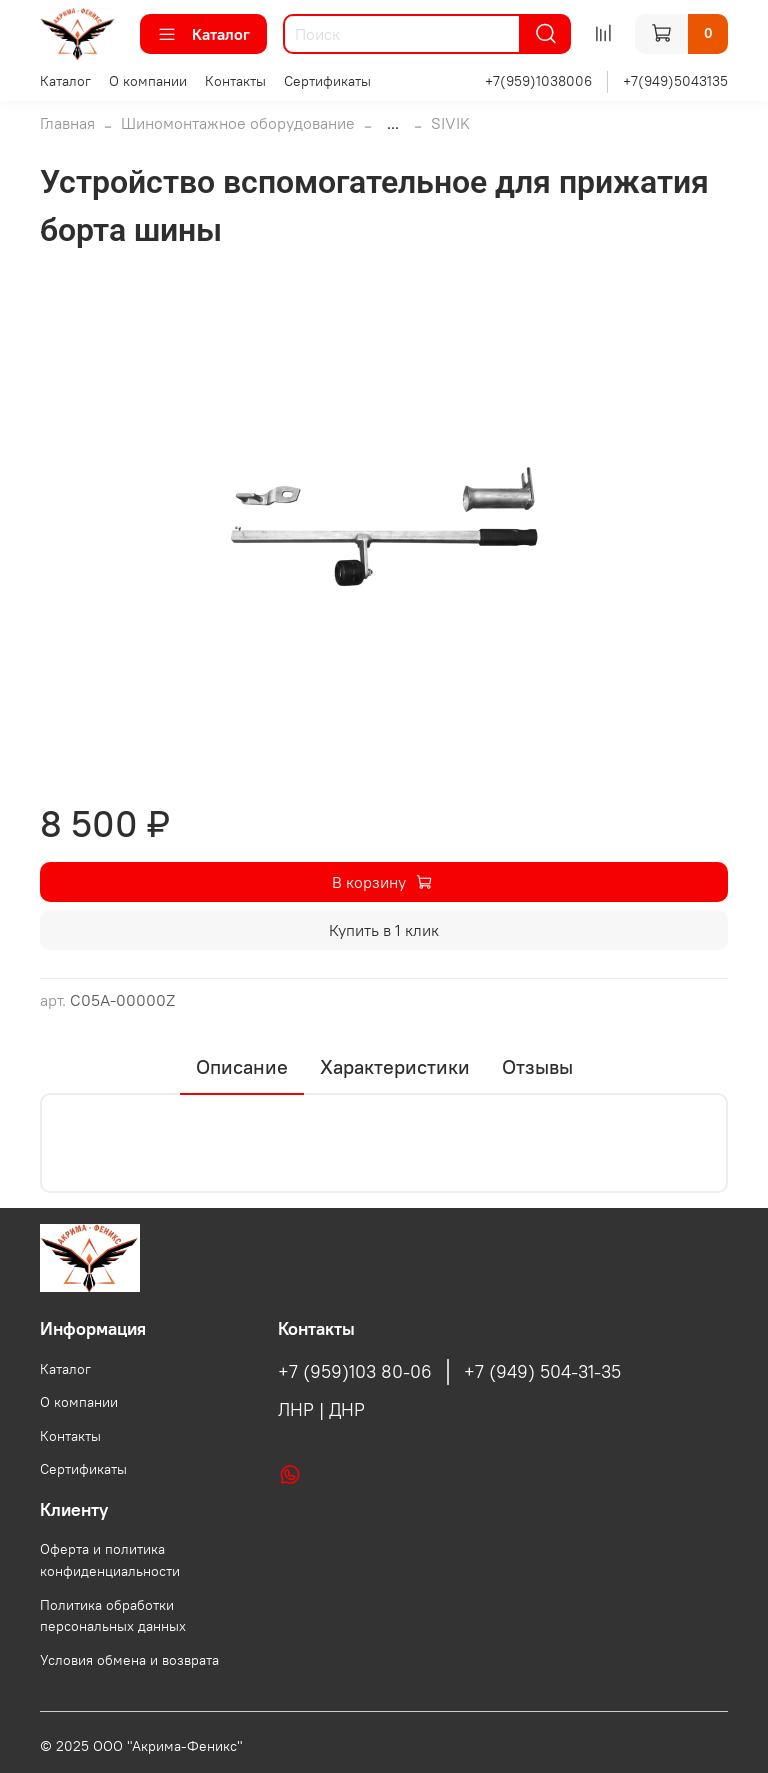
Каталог (203, 34)
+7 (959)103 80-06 (355, 1372)
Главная (67, 123)
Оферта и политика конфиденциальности (110, 1560)
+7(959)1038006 (538, 81)
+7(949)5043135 (675, 81)
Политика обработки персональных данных (113, 1616)
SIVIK (450, 123)
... (393, 123)
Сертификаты (327, 81)
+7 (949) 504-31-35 (542, 1372)
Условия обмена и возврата (129, 1660)
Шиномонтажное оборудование (238, 123)
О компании (148, 81)
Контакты (235, 81)
